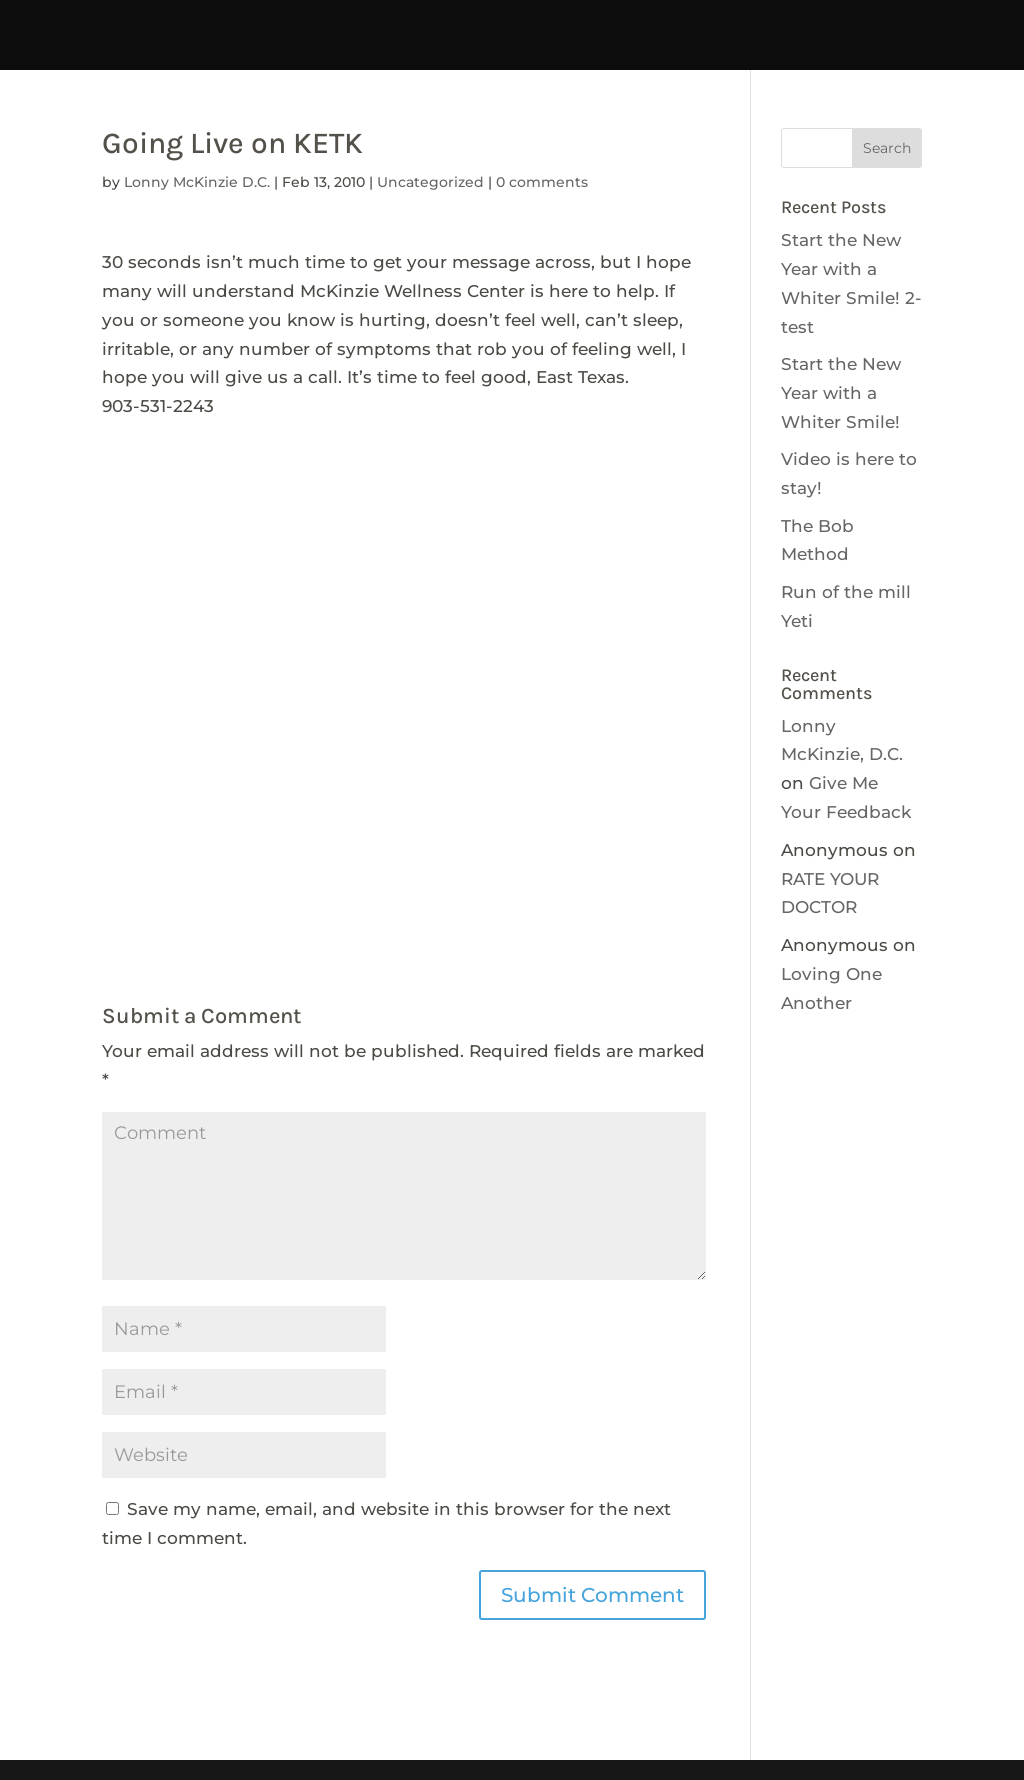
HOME (119, 22)
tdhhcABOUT (563, 22)
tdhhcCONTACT (716, 22)
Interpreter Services (390, 22)
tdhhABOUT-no (719, 50)
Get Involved (293, 50)
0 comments (542, 182)
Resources (579, 50)
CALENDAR (860, 22)
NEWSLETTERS (441, 50)
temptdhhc (224, 22)
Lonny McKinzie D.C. (197, 182)
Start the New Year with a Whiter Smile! (841, 393)
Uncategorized (430, 182)
